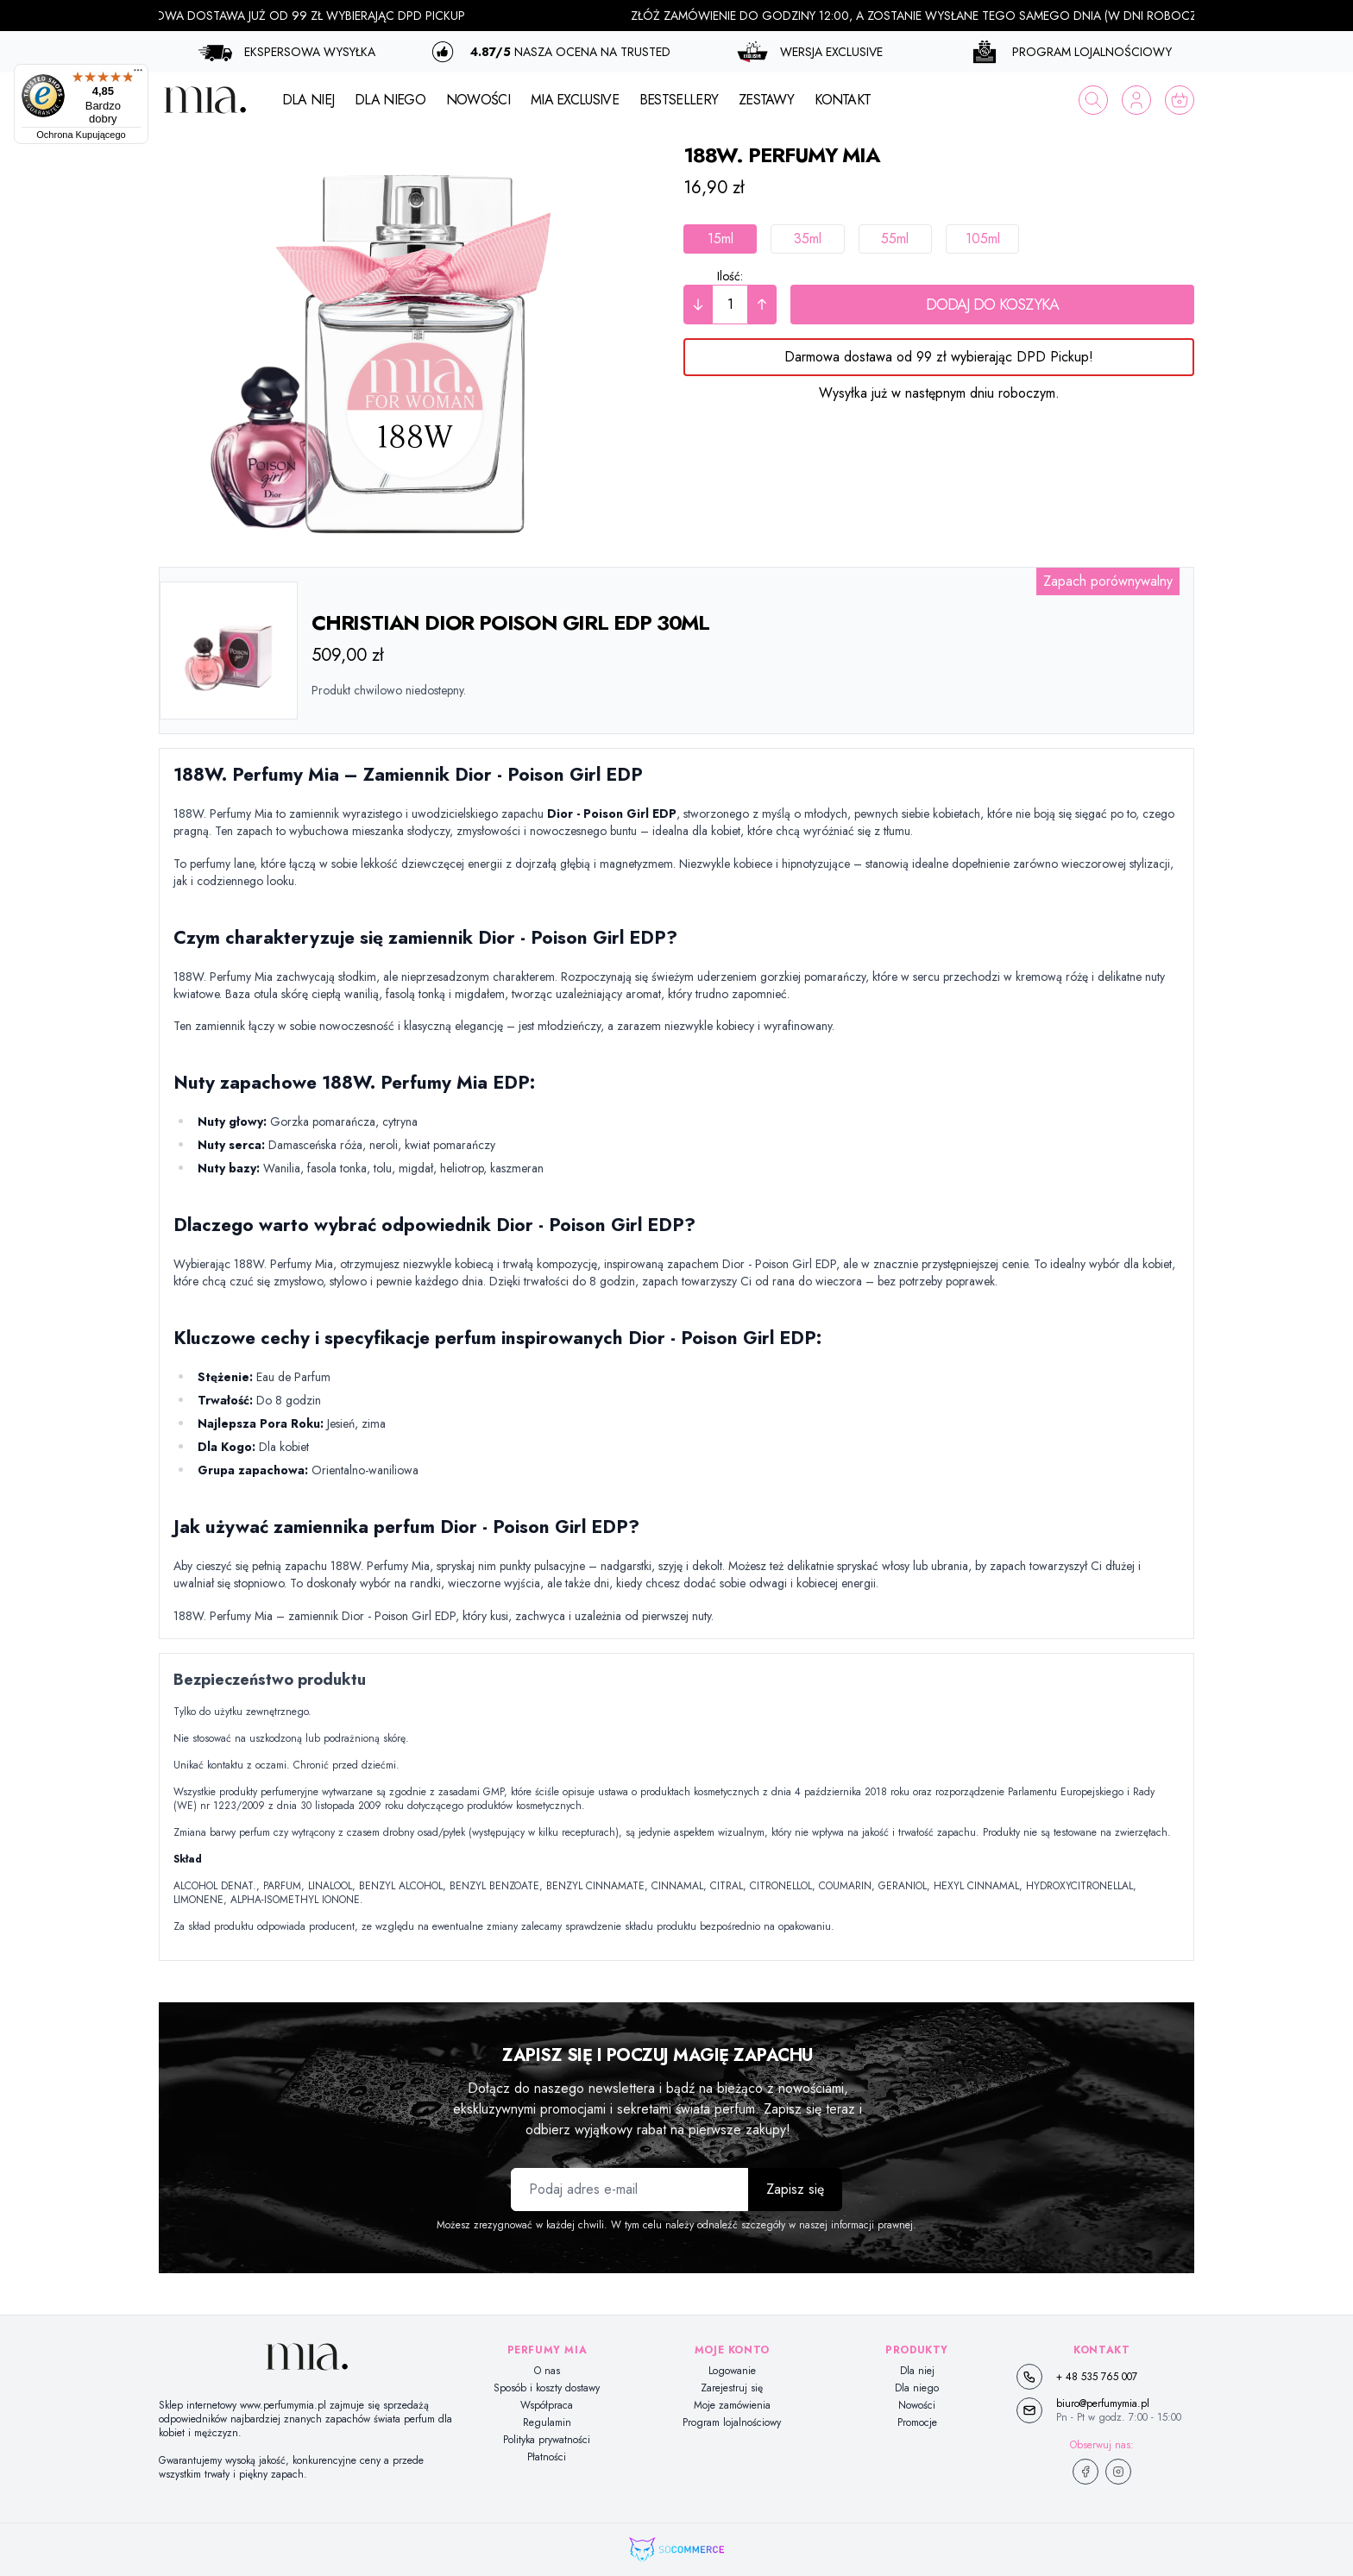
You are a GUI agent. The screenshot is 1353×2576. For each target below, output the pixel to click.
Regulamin (547, 2422)
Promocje (917, 2422)
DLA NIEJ (308, 100)
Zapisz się (795, 2189)
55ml (895, 238)
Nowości (916, 2405)
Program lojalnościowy (732, 2422)
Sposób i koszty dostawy (547, 2388)
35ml (807, 238)
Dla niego (917, 2388)
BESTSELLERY (678, 100)
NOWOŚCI (478, 100)
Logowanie (732, 2370)
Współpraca (546, 2405)
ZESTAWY (766, 100)
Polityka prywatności (546, 2439)
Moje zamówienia (732, 2405)
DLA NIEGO (390, 100)
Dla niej (917, 2370)
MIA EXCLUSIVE (575, 100)
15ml (720, 238)
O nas (547, 2370)
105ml (983, 238)
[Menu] (138, 74)
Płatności (546, 2457)
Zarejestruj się (732, 2388)
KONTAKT (843, 100)
